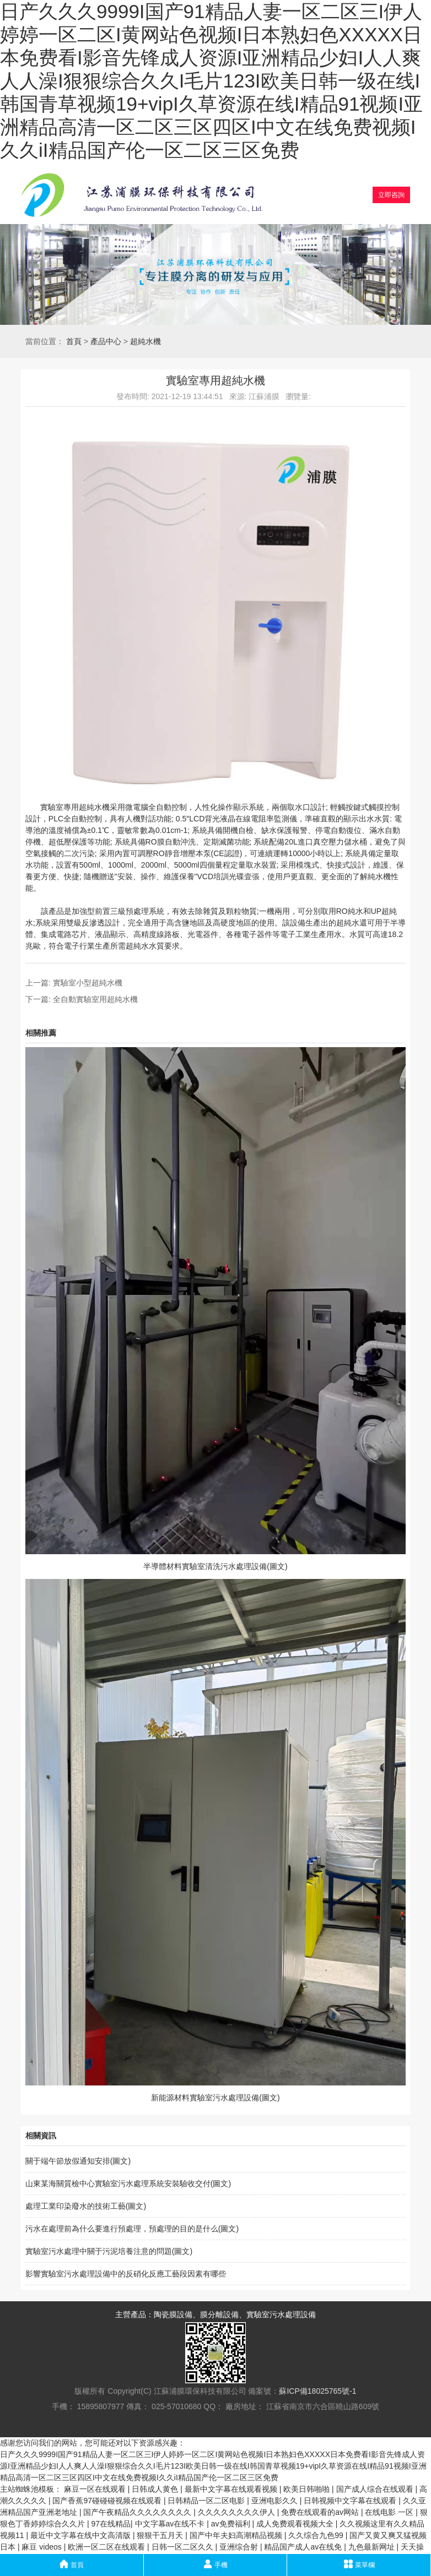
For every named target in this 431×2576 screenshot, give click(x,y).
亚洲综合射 (239, 2546)
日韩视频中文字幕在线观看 (351, 2500)
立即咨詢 (391, 195)
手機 (215, 2564)
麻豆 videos (42, 2546)
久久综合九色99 (316, 2535)
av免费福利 (231, 2523)
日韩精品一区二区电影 (207, 2500)
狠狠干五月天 (161, 2535)
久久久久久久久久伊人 (237, 2512)
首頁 (74, 341)
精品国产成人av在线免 (304, 2546)
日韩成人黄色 (156, 2489)
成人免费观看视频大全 (296, 2523)
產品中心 (105, 341)
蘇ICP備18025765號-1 (317, 2391)
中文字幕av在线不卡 (171, 2523)
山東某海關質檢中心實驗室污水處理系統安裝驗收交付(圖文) (128, 2183)
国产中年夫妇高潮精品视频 (237, 2535)
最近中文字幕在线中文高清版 (81, 2535)
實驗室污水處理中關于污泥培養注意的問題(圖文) (108, 2251)
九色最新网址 (372, 2546)
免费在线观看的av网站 (321, 2512)
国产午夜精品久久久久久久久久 (138, 2512)
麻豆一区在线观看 (96, 2489)
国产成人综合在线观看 (376, 2489)
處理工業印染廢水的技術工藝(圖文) (85, 2206)
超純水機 (145, 341)
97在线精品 (111, 2523)
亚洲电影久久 (275, 2500)
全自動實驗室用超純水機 (95, 999)
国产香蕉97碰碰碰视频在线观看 (107, 2500)
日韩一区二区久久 (184, 2546)
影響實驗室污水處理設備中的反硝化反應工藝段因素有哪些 (125, 2273)
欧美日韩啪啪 (307, 2489)
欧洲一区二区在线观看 (107, 2546)
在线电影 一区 (390, 2512)
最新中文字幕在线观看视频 (232, 2489)
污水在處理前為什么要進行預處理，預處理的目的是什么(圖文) (132, 2228)
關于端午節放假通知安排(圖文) (78, 2160)
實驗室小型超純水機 (87, 982)
